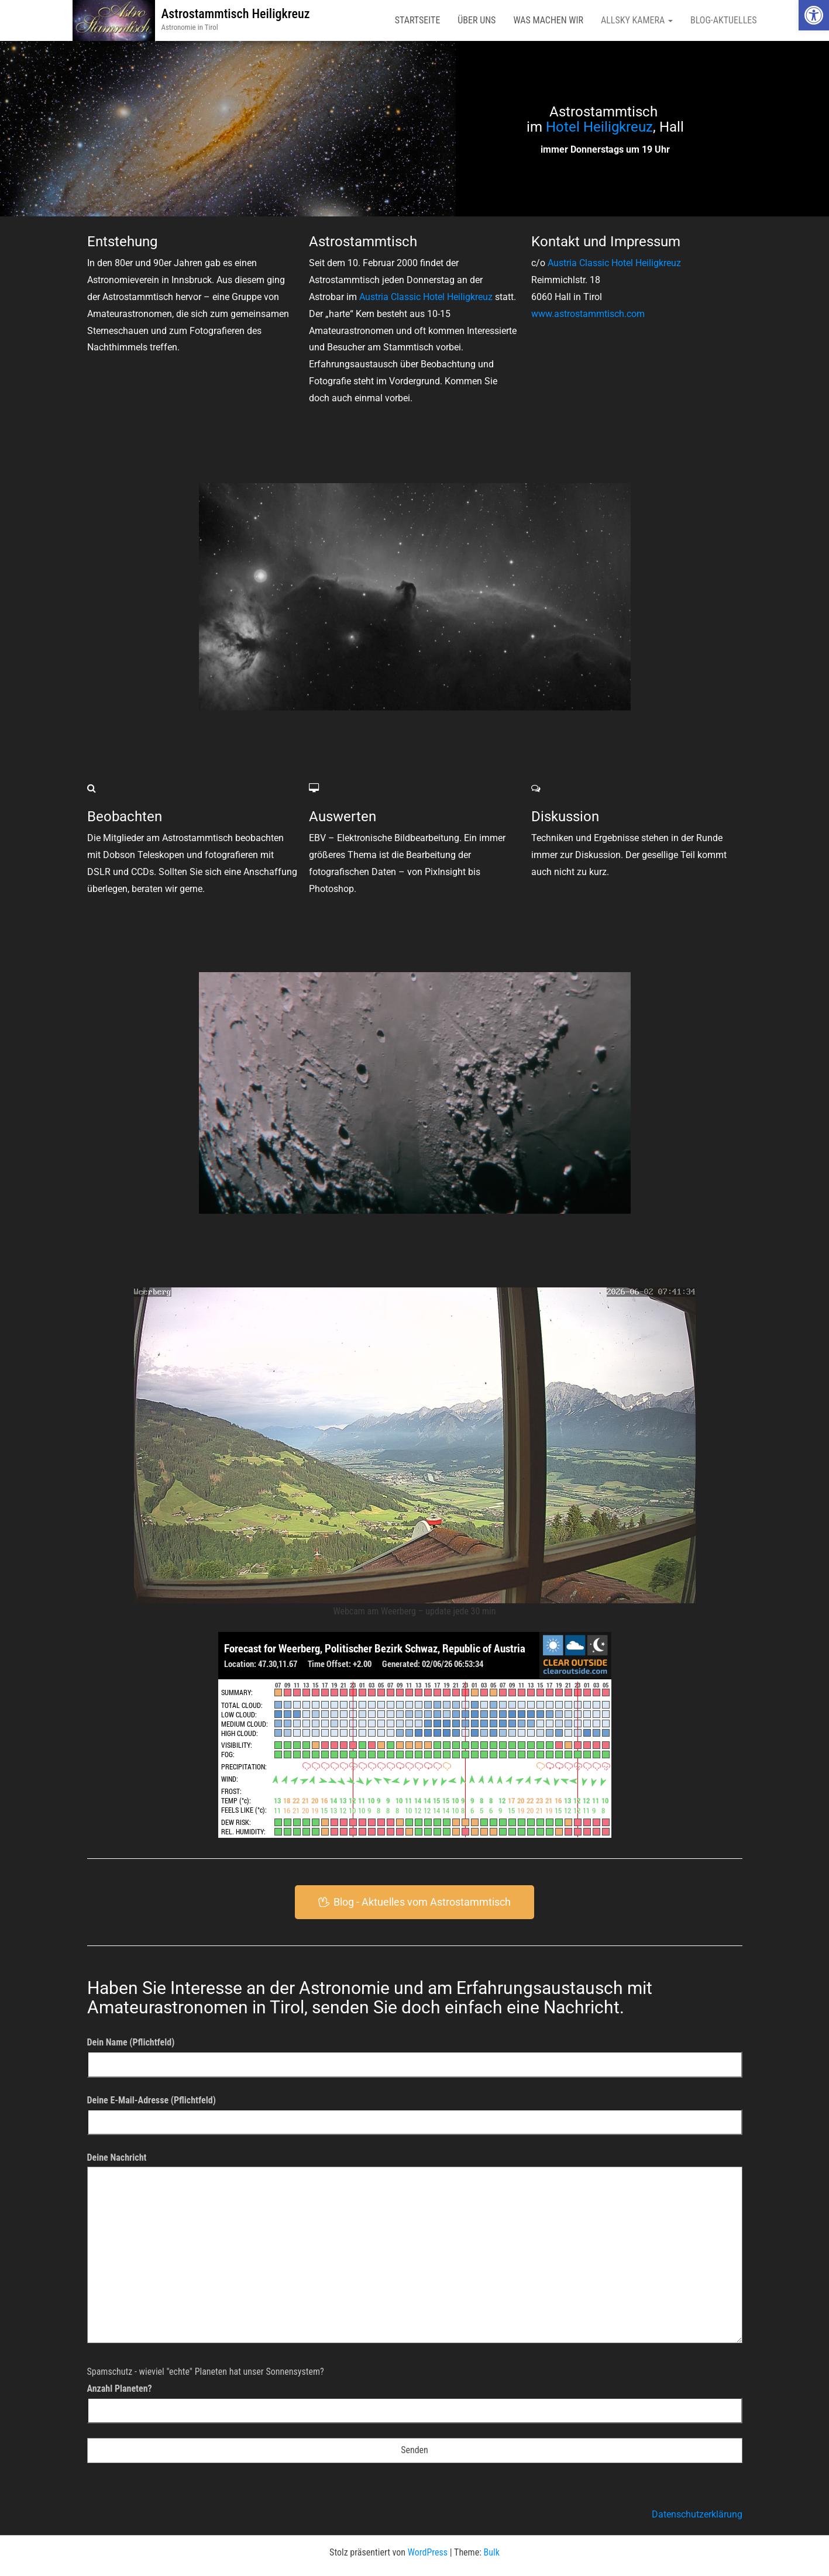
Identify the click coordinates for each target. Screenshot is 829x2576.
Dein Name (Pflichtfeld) (414, 2053)
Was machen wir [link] (548, 20)
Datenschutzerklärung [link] (697, 2514)
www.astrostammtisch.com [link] (588, 313)
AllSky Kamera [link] (637, 20)
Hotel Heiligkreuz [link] (599, 127)
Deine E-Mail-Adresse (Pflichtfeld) (414, 2111)
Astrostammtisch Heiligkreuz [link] (235, 13)
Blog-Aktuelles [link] (723, 20)
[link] (814, 15)
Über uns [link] (477, 20)
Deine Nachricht (414, 2251)
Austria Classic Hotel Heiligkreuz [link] (426, 296)
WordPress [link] (428, 2552)
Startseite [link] (418, 20)
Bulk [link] (492, 2552)
